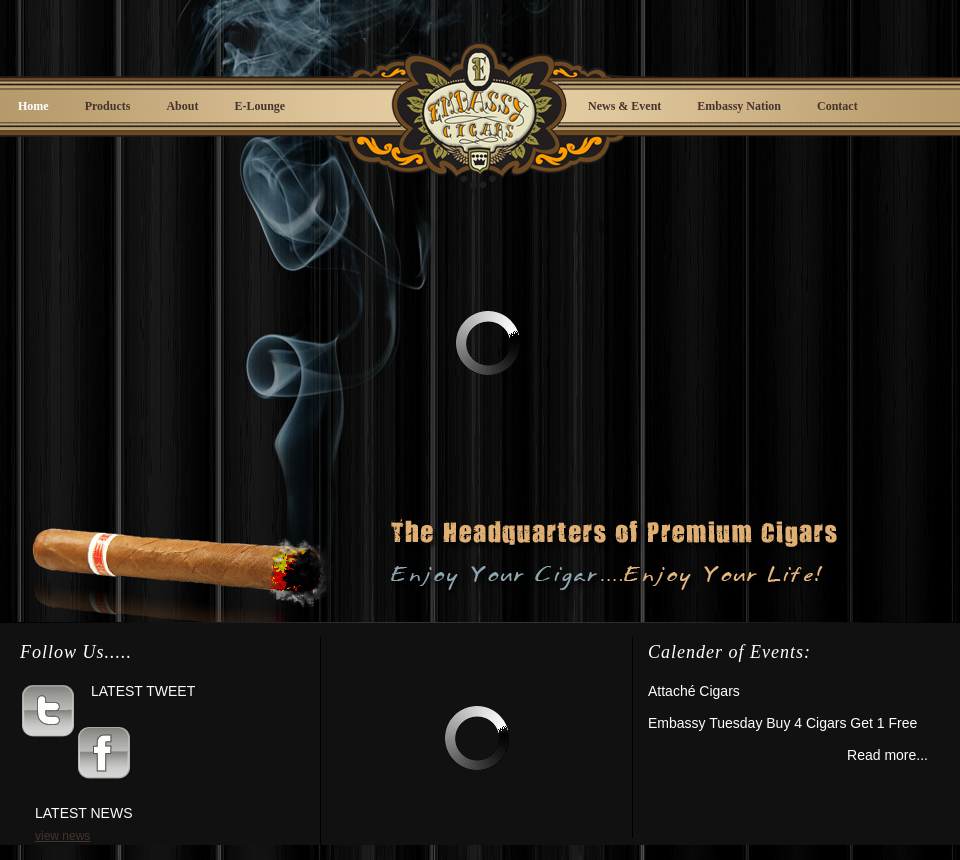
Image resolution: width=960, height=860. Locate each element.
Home (33, 106)
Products (108, 106)
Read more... (887, 755)
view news (62, 836)
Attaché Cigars (694, 691)
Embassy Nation (739, 106)
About (182, 106)
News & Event (624, 106)
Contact (837, 106)
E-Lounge (259, 106)
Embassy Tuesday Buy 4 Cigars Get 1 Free (782, 723)
